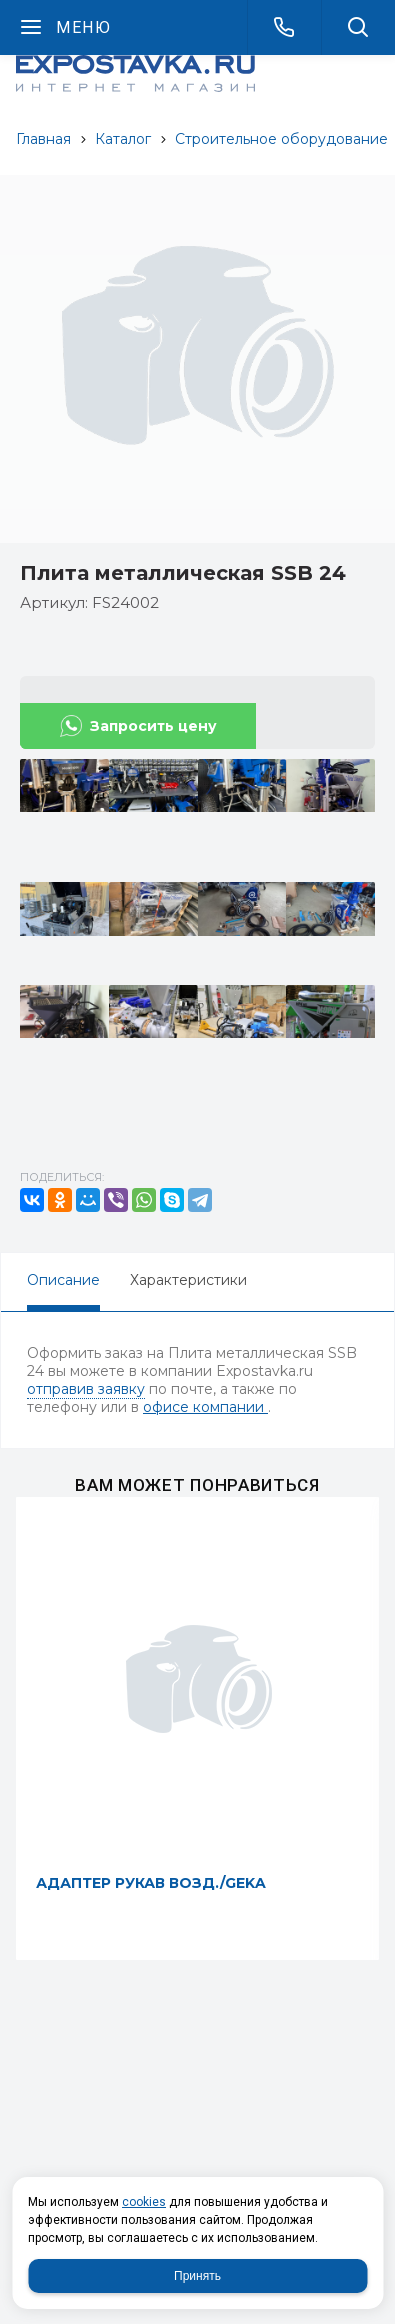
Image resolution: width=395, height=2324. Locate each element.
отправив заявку (86, 1389)
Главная (43, 139)
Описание (63, 1280)
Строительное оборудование (281, 139)
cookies (144, 2202)
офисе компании (205, 1407)
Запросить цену (153, 726)
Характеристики (188, 1280)
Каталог (123, 139)
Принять (197, 2276)
